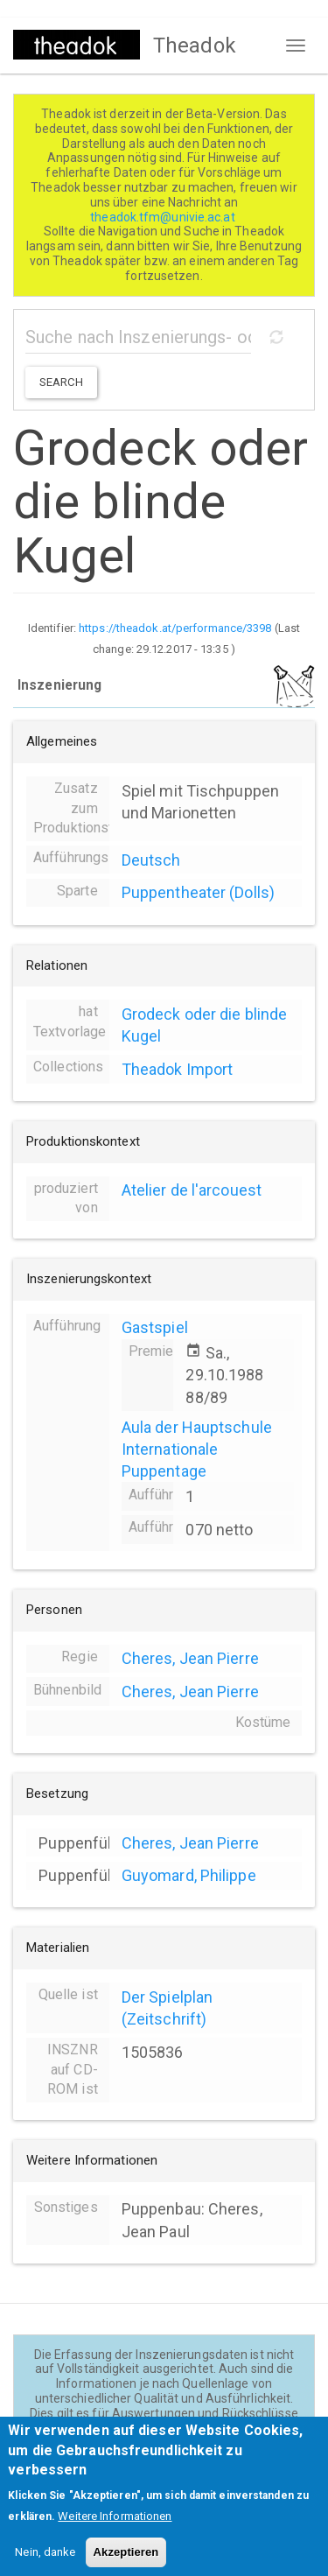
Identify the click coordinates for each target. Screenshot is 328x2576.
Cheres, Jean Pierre (190, 1658)
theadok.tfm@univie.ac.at (164, 217)
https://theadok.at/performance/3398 (175, 628)
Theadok (194, 45)
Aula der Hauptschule (197, 1427)
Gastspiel (155, 1327)
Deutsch (151, 860)
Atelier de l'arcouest (192, 1190)
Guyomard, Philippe (189, 1875)
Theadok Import (177, 1069)
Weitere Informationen (114, 2529)
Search (61, 382)
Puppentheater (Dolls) (198, 892)
